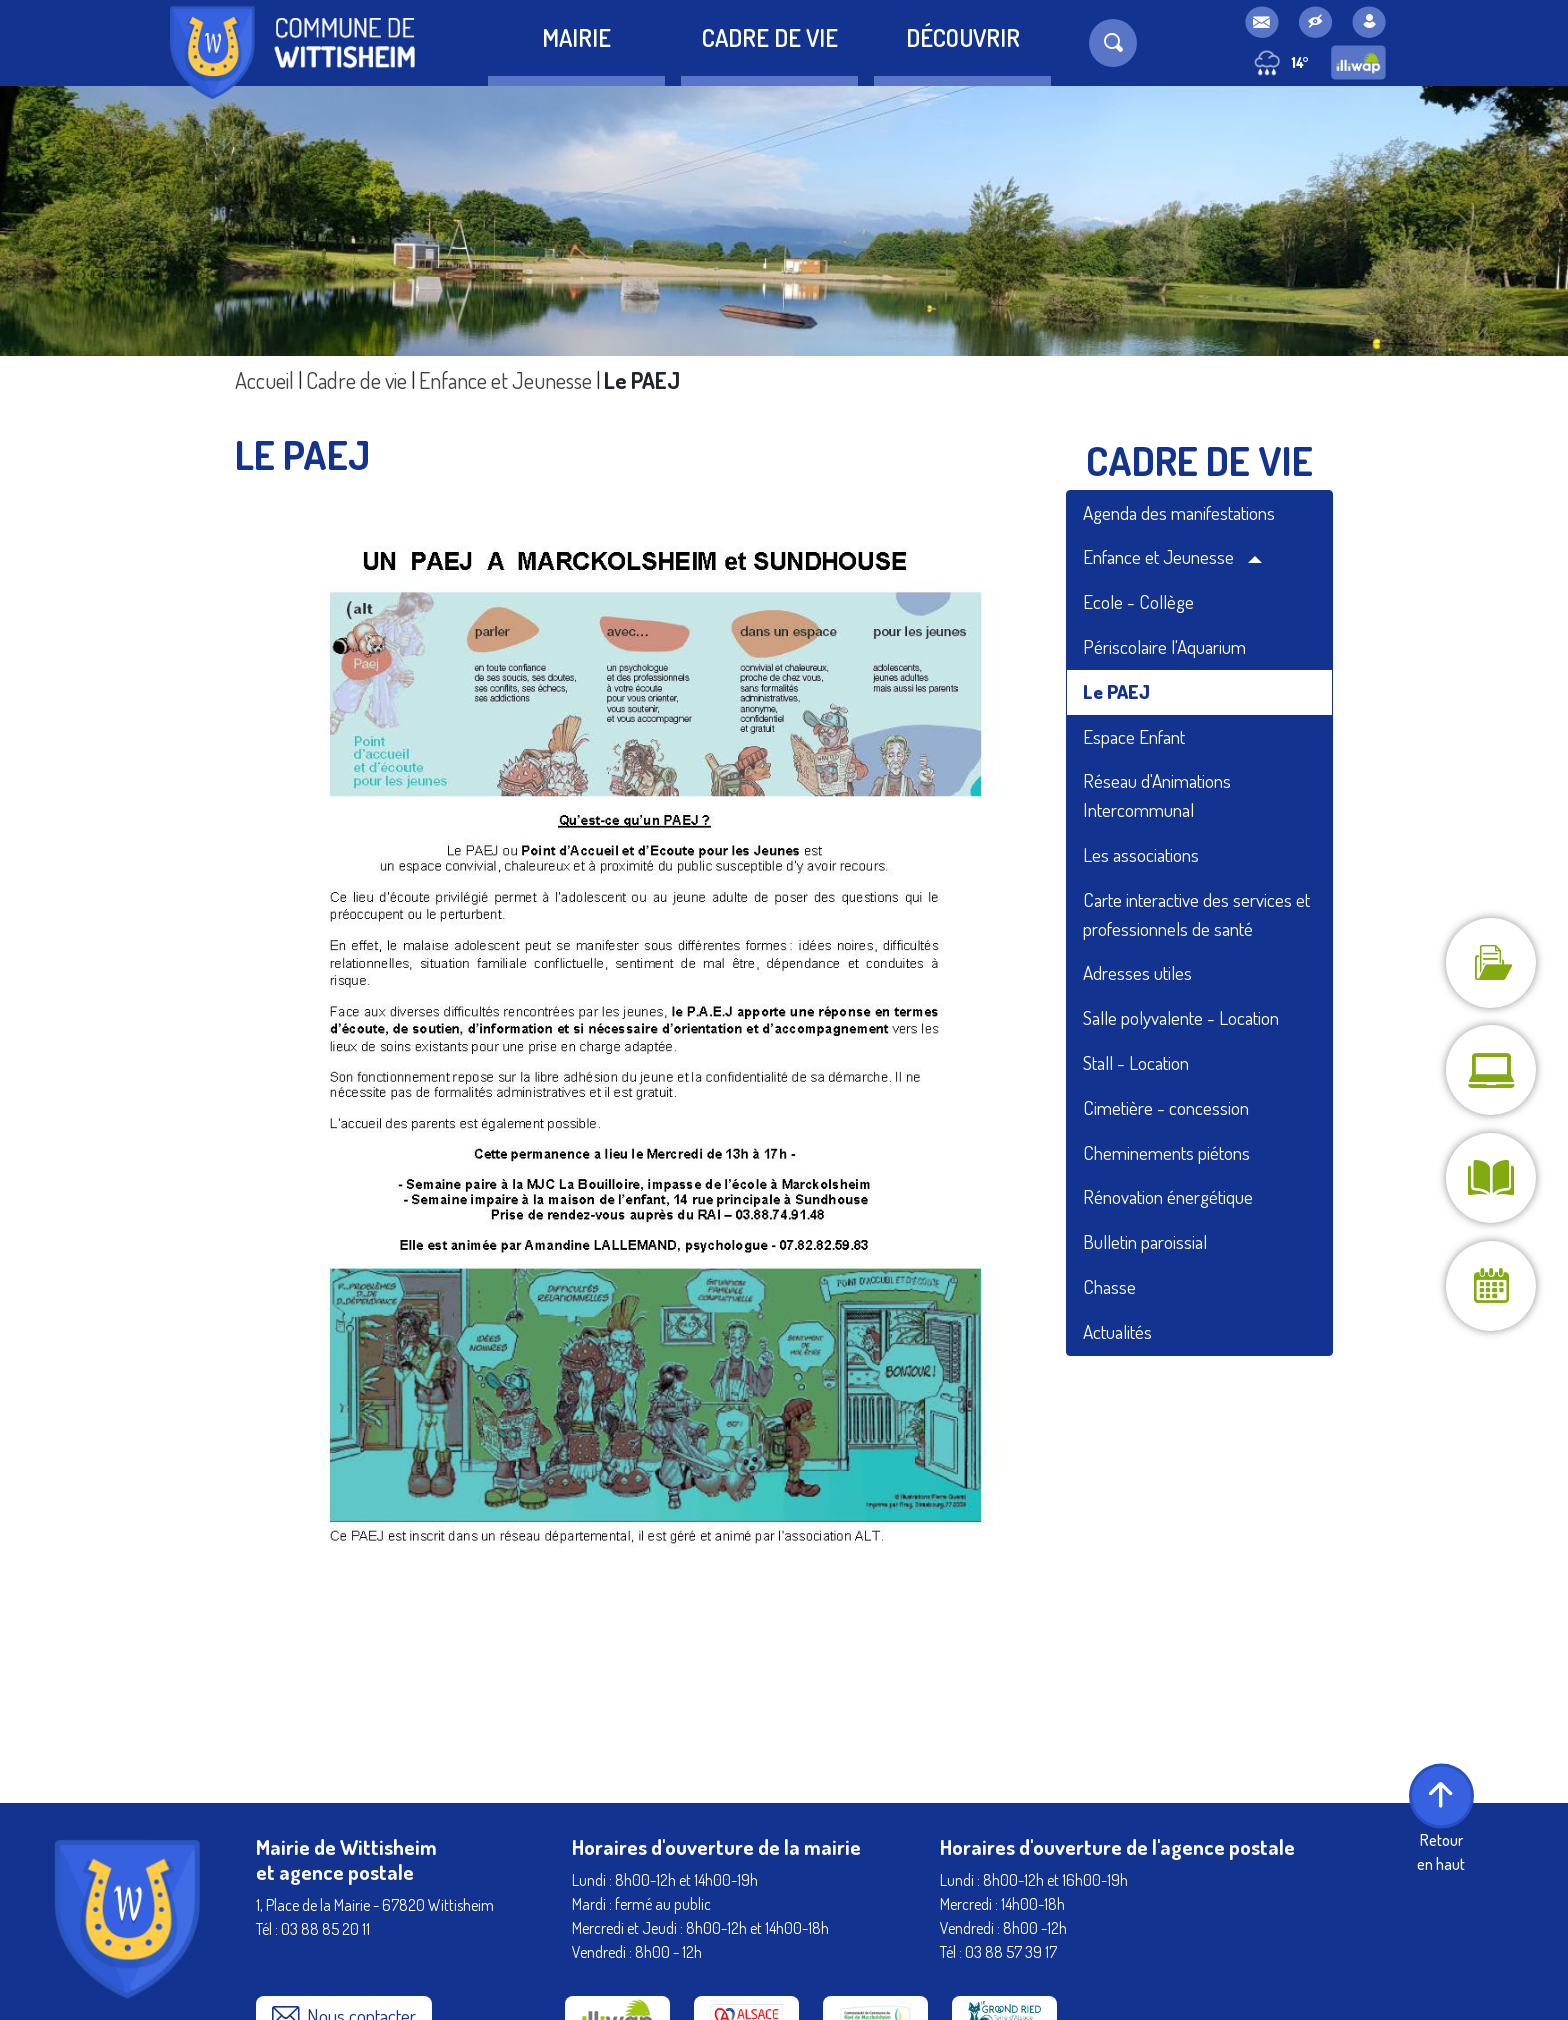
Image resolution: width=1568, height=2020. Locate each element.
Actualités (1117, 1331)
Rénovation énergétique (1168, 1196)
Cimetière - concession (1166, 1107)
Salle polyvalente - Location (1181, 1017)
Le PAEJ (1116, 691)
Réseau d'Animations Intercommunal (1157, 795)
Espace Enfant (1134, 736)
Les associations (1141, 854)
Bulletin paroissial (1145, 1241)
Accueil (264, 380)
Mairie (576, 37)
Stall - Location (1136, 1062)
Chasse (1109, 1286)
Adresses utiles (1137, 972)
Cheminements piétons (1166, 1152)
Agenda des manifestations (1179, 512)
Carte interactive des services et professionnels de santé (1196, 914)
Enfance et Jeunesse (505, 380)
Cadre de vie (770, 37)
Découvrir (963, 37)
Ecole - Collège (1138, 601)
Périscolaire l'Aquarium (1164, 646)
